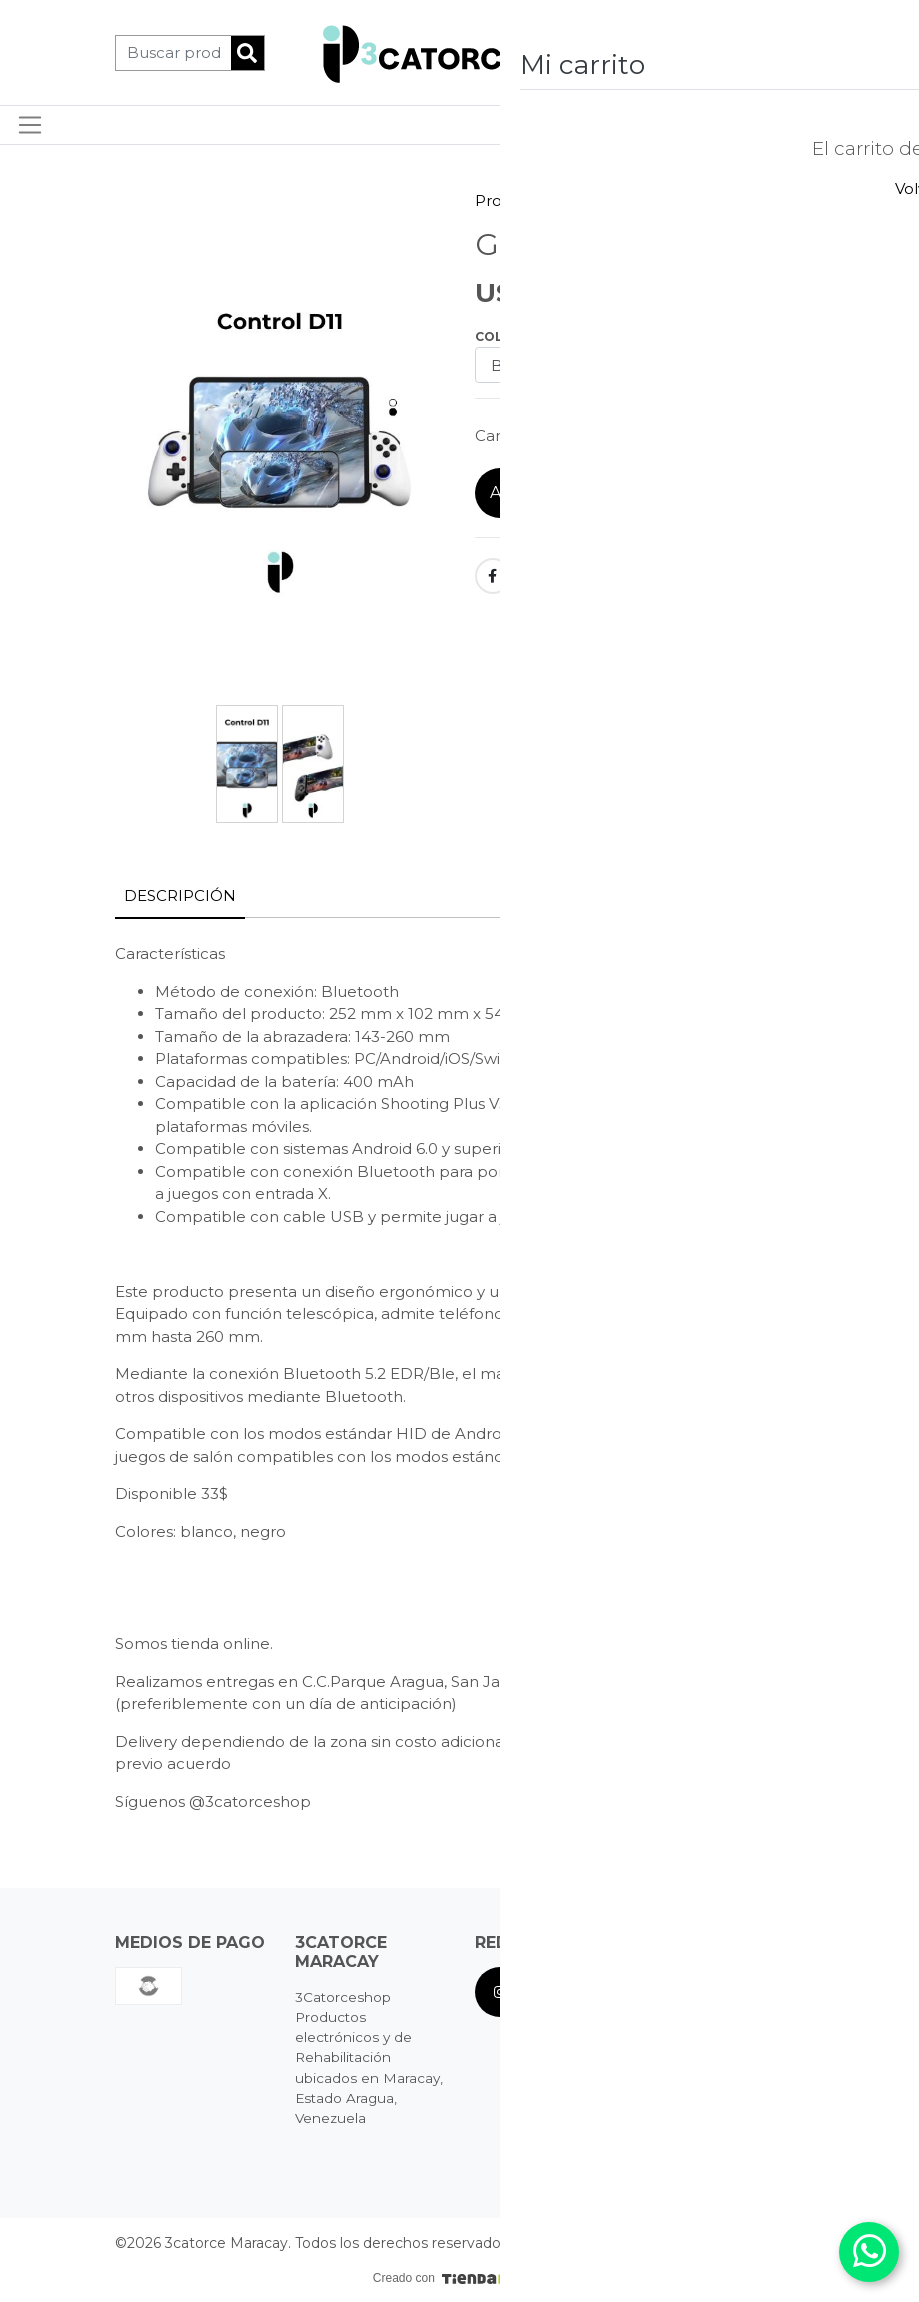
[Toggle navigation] (30, 125)
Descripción (180, 895)
